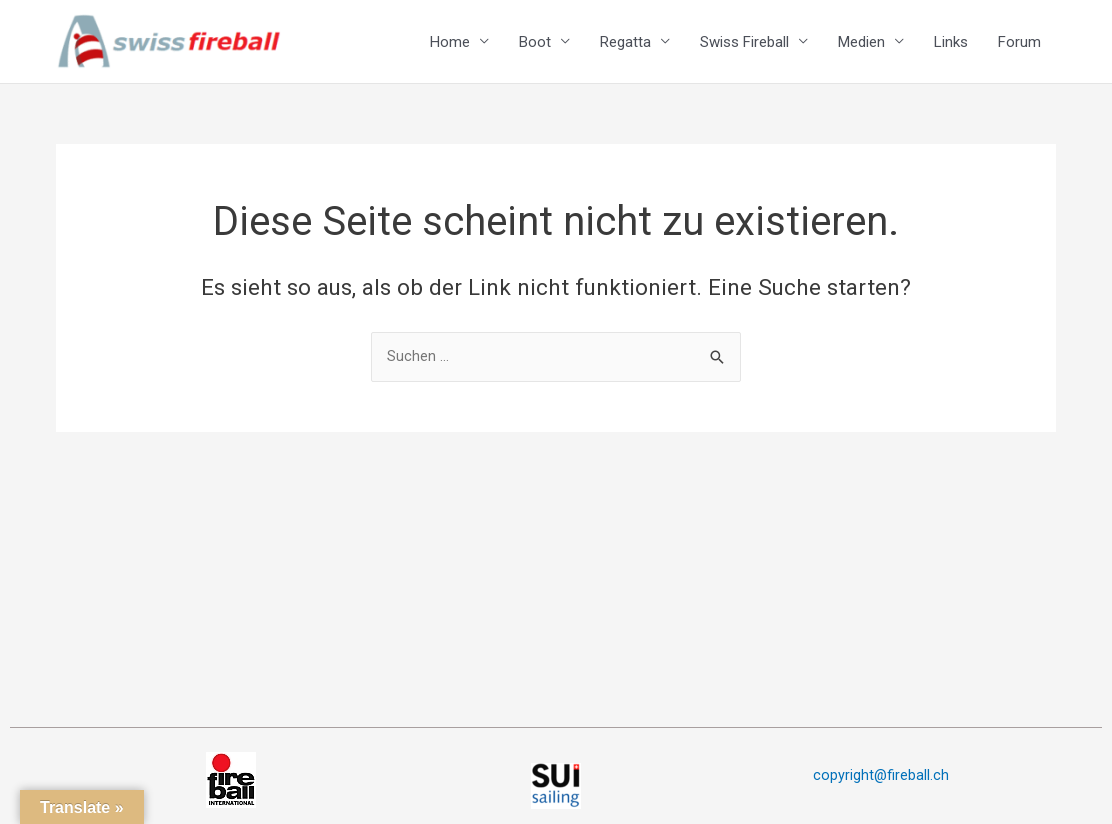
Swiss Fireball (744, 46)
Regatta (625, 46)
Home (450, 46)
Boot (535, 46)
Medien (861, 46)
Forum (1019, 46)
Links (951, 46)
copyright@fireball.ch (880, 775)
